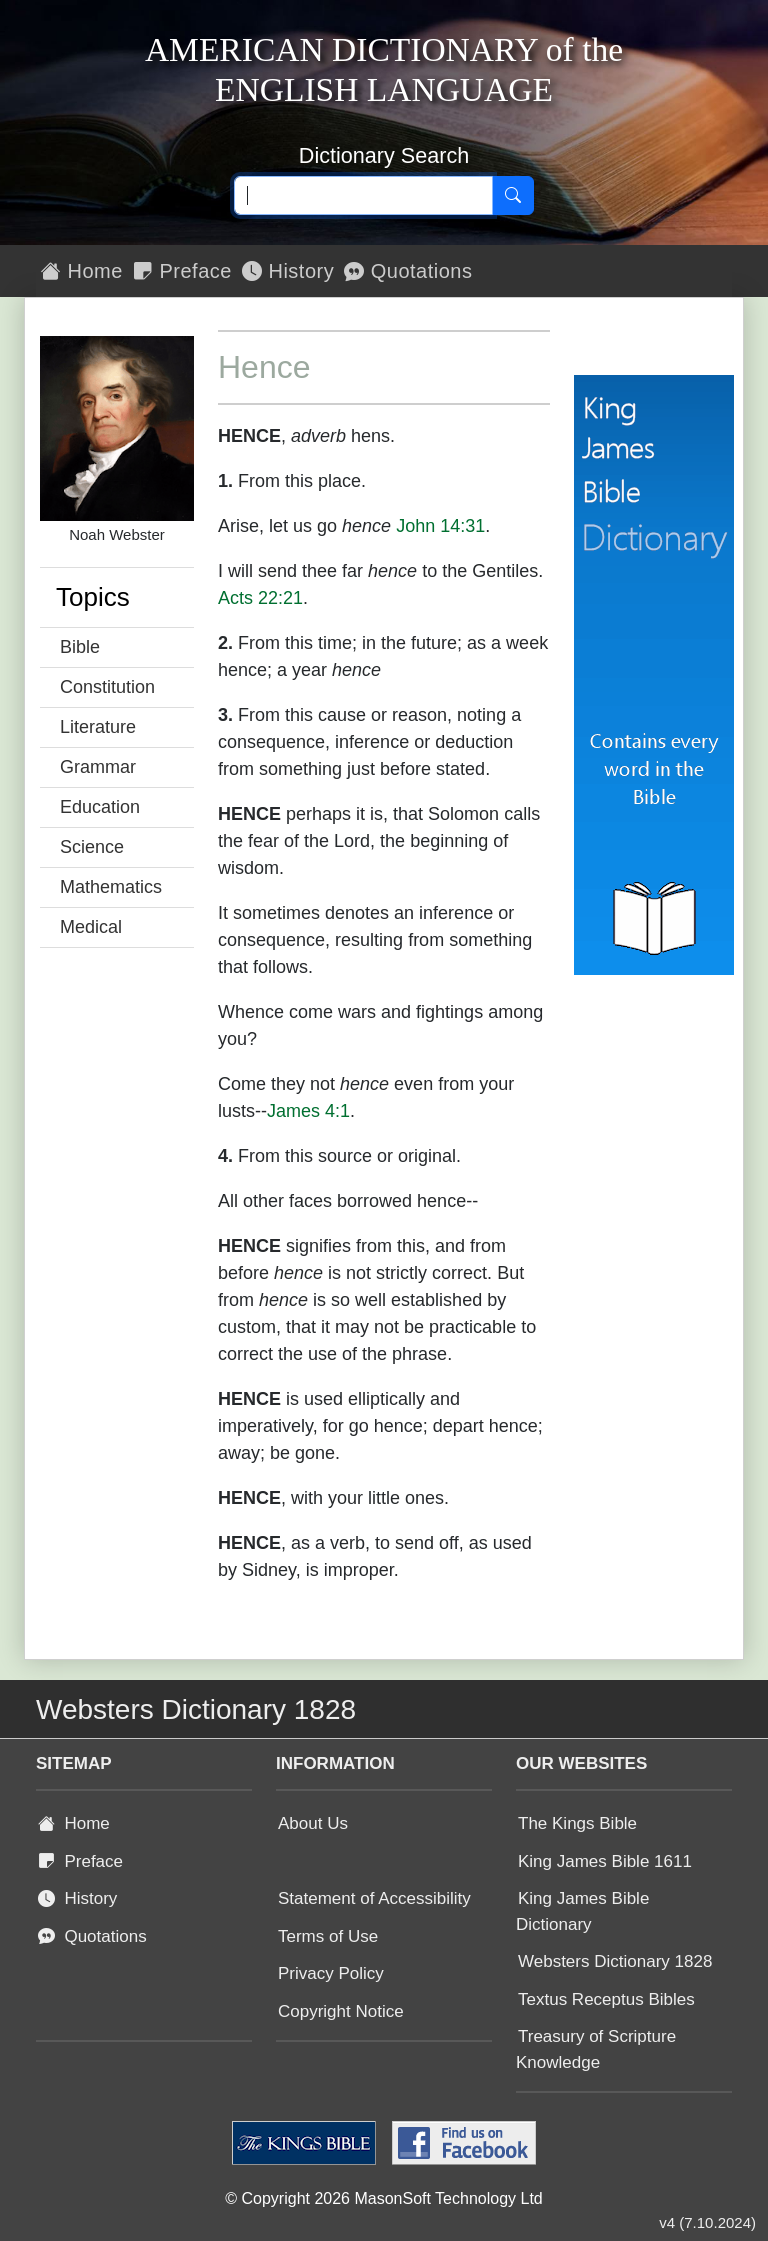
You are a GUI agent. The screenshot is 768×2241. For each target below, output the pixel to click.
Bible (80, 647)
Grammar (98, 767)
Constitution (107, 687)
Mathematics (111, 887)
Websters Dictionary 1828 (615, 1961)
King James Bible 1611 (605, 1861)
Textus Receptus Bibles (606, 1999)
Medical (91, 927)
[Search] (513, 196)
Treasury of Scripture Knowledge (596, 2049)
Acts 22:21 (260, 598)
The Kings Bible (577, 1823)
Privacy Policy (331, 1973)
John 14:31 (440, 526)
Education (100, 807)
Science (92, 847)
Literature (98, 727)
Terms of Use (328, 1936)
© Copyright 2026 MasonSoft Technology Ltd (383, 2198)
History (288, 271)
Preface (182, 271)
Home (82, 271)
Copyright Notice (341, 2011)
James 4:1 (308, 1111)
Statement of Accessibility (374, 1898)
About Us (313, 1823)
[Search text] (363, 196)
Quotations (408, 271)
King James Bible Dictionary (582, 1911)
